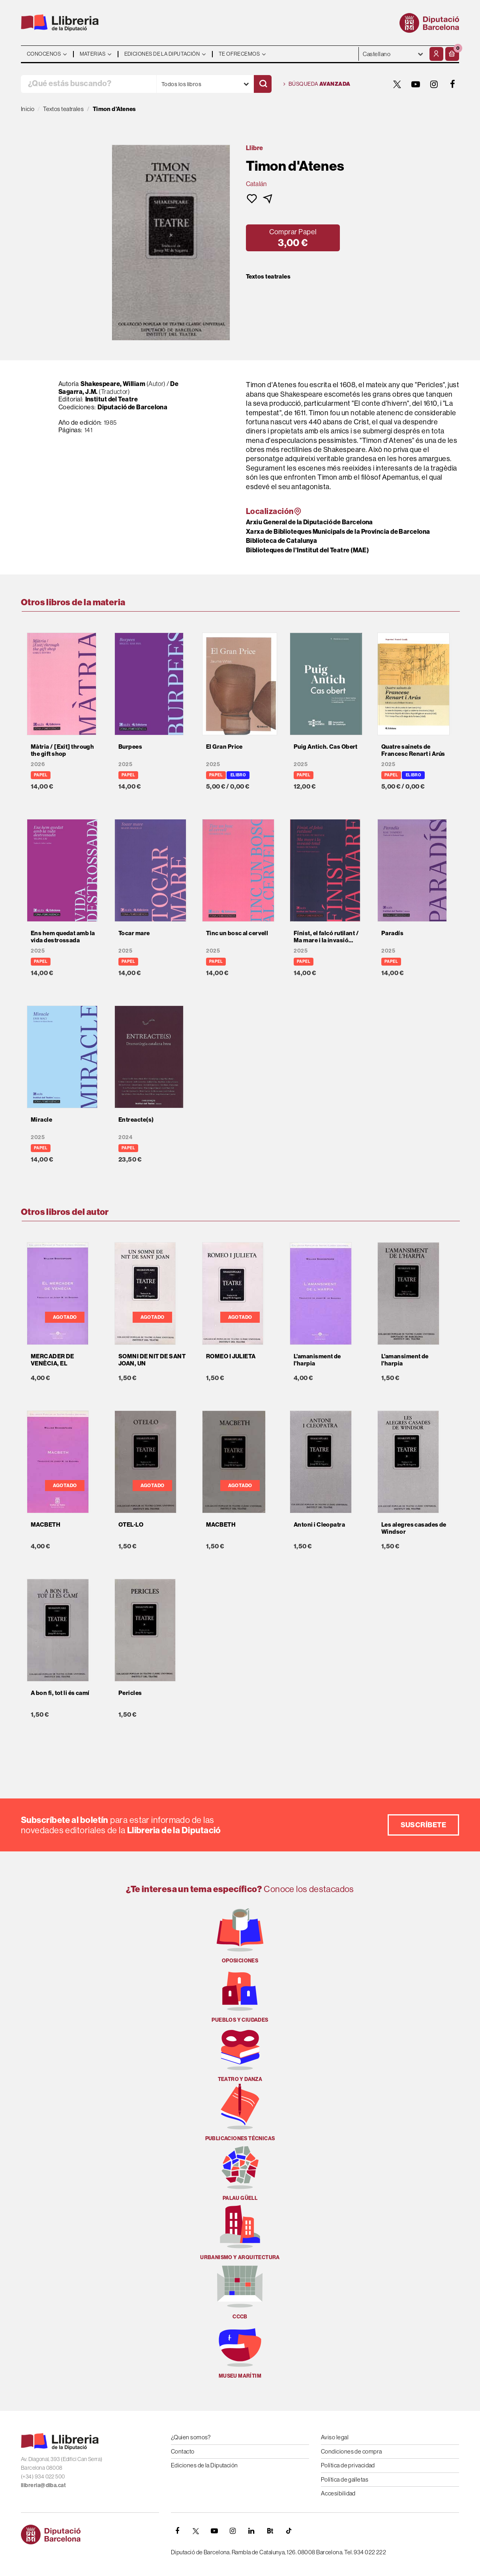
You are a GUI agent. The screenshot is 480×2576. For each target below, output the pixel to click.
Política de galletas (344, 2479)
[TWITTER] (397, 84)
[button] (452, 54)
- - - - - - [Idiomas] (393, 53)
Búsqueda (317, 84)
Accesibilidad (338, 2493)
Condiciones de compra (351, 2451)
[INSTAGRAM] (434, 84)
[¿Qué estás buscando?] (88, 84)
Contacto (183, 2451)
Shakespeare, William (113, 384)
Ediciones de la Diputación (204, 2465)
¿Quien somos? (191, 2437)
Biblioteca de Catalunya (281, 540)
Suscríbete (423, 1824)
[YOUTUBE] (415, 84)
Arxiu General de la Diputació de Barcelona (309, 522)
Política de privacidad (348, 2465)
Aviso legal (335, 2437)
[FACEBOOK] (452, 84)
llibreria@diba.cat (43, 2485)
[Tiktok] (288, 2531)
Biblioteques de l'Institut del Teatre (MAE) (307, 550)
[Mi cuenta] (436, 54)
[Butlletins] (270, 2531)
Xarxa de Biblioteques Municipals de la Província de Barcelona (338, 531)
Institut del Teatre (111, 399)
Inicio (28, 109)
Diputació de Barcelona (132, 407)
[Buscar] (263, 84)
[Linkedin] (251, 2531)
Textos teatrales (268, 276)
